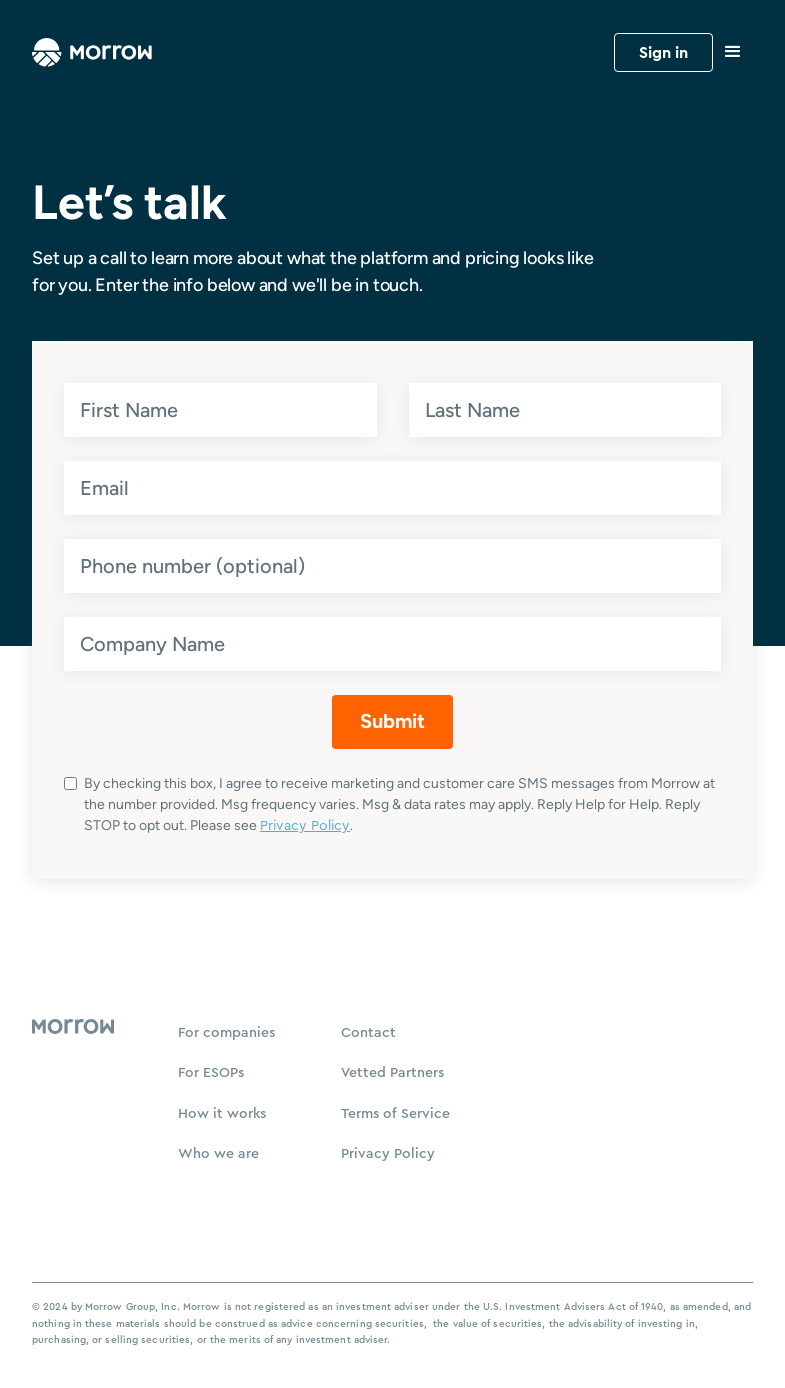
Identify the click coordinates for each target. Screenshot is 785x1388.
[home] (92, 52)
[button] (733, 52)
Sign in (663, 52)
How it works (222, 1114)
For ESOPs (211, 1073)
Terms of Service (395, 1114)
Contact (368, 1033)
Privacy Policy (305, 826)
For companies (226, 1033)
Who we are (218, 1154)
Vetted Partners (392, 1073)
